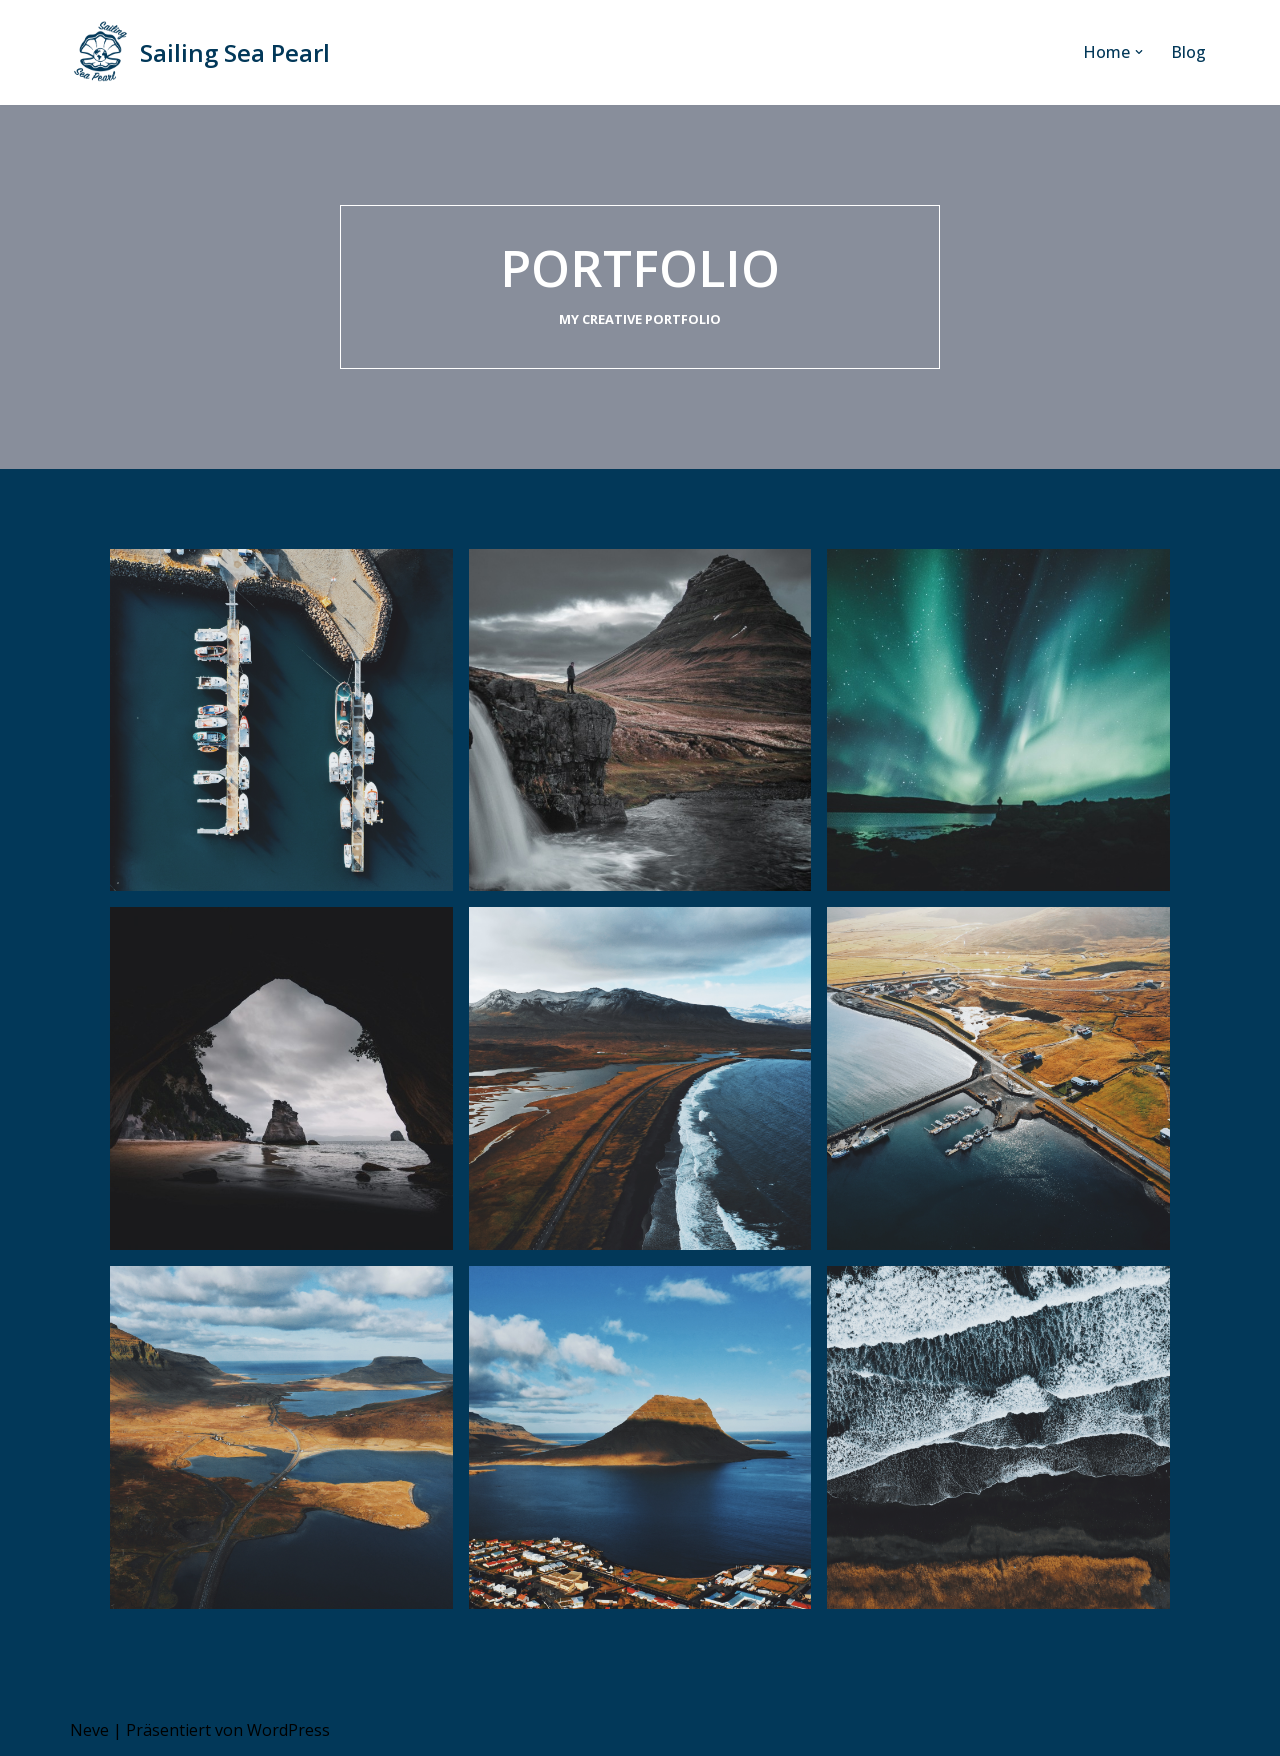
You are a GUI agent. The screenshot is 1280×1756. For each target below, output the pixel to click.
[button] (1139, 52)
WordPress (288, 1730)
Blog (1188, 52)
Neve (89, 1730)
